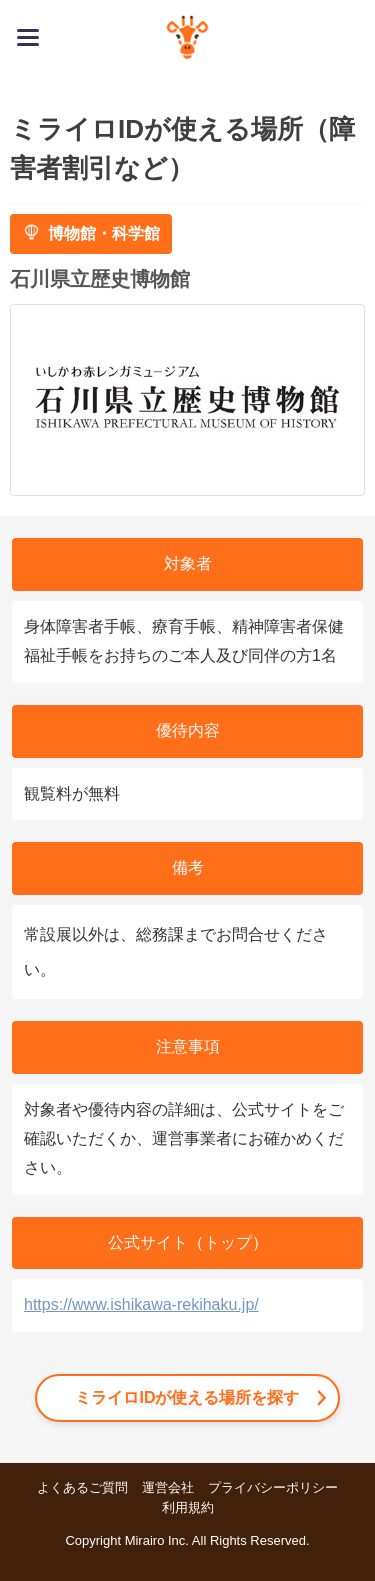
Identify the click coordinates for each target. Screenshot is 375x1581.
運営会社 (168, 1487)
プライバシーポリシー (273, 1487)
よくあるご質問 (82, 1487)
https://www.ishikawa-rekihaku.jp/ (141, 1304)
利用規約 (188, 1507)
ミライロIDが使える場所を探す (187, 1397)
